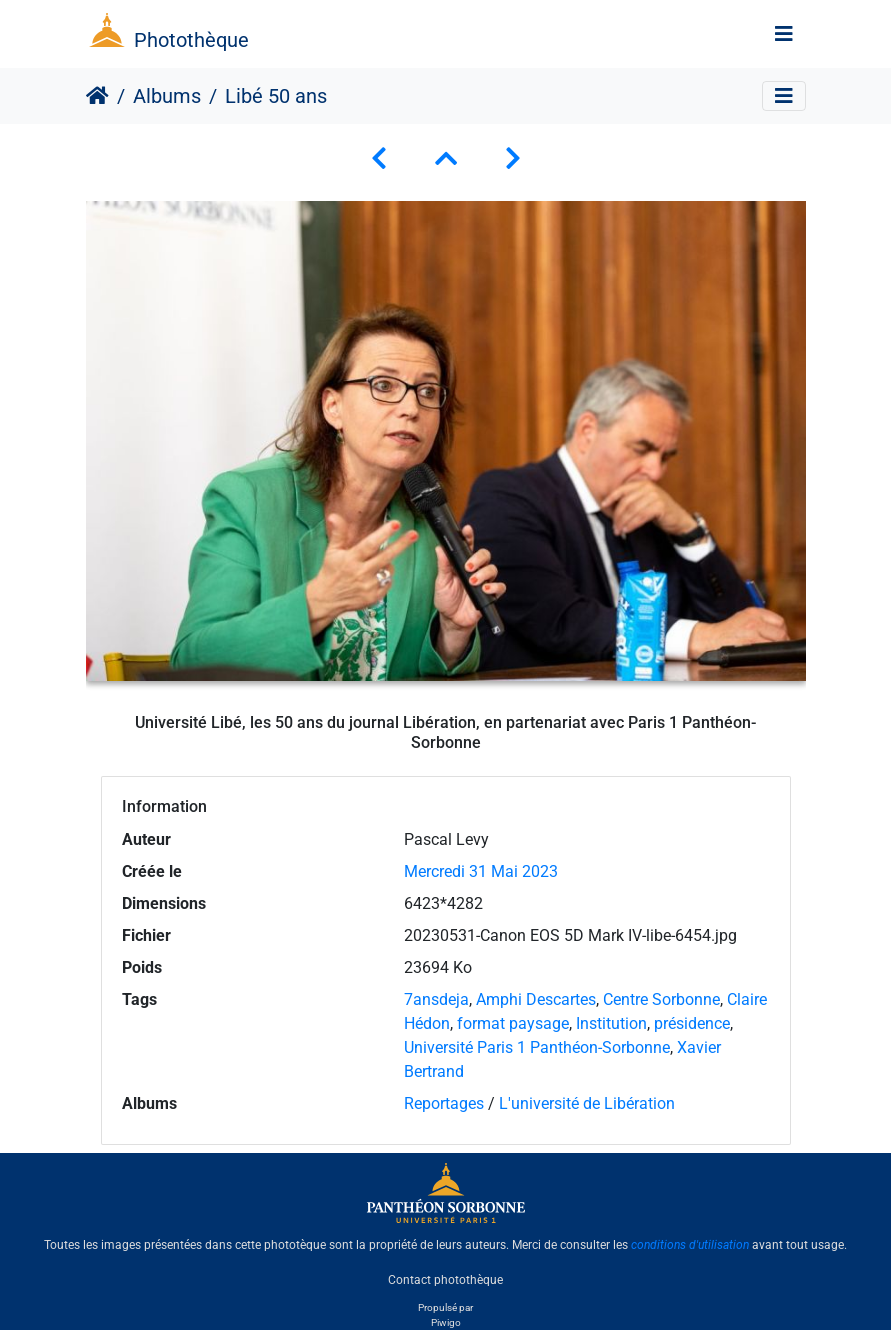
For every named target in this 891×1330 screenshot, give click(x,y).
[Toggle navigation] (784, 34)
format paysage (513, 1023)
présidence (692, 1023)
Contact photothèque (445, 1279)
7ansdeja (436, 999)
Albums (167, 96)
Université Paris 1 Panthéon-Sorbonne (537, 1047)
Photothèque (191, 40)
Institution (611, 1023)
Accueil (97, 96)
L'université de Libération (587, 1103)
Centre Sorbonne (661, 999)
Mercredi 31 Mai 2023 (481, 871)
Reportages (444, 1103)
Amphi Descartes (536, 999)
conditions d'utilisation (690, 1245)
